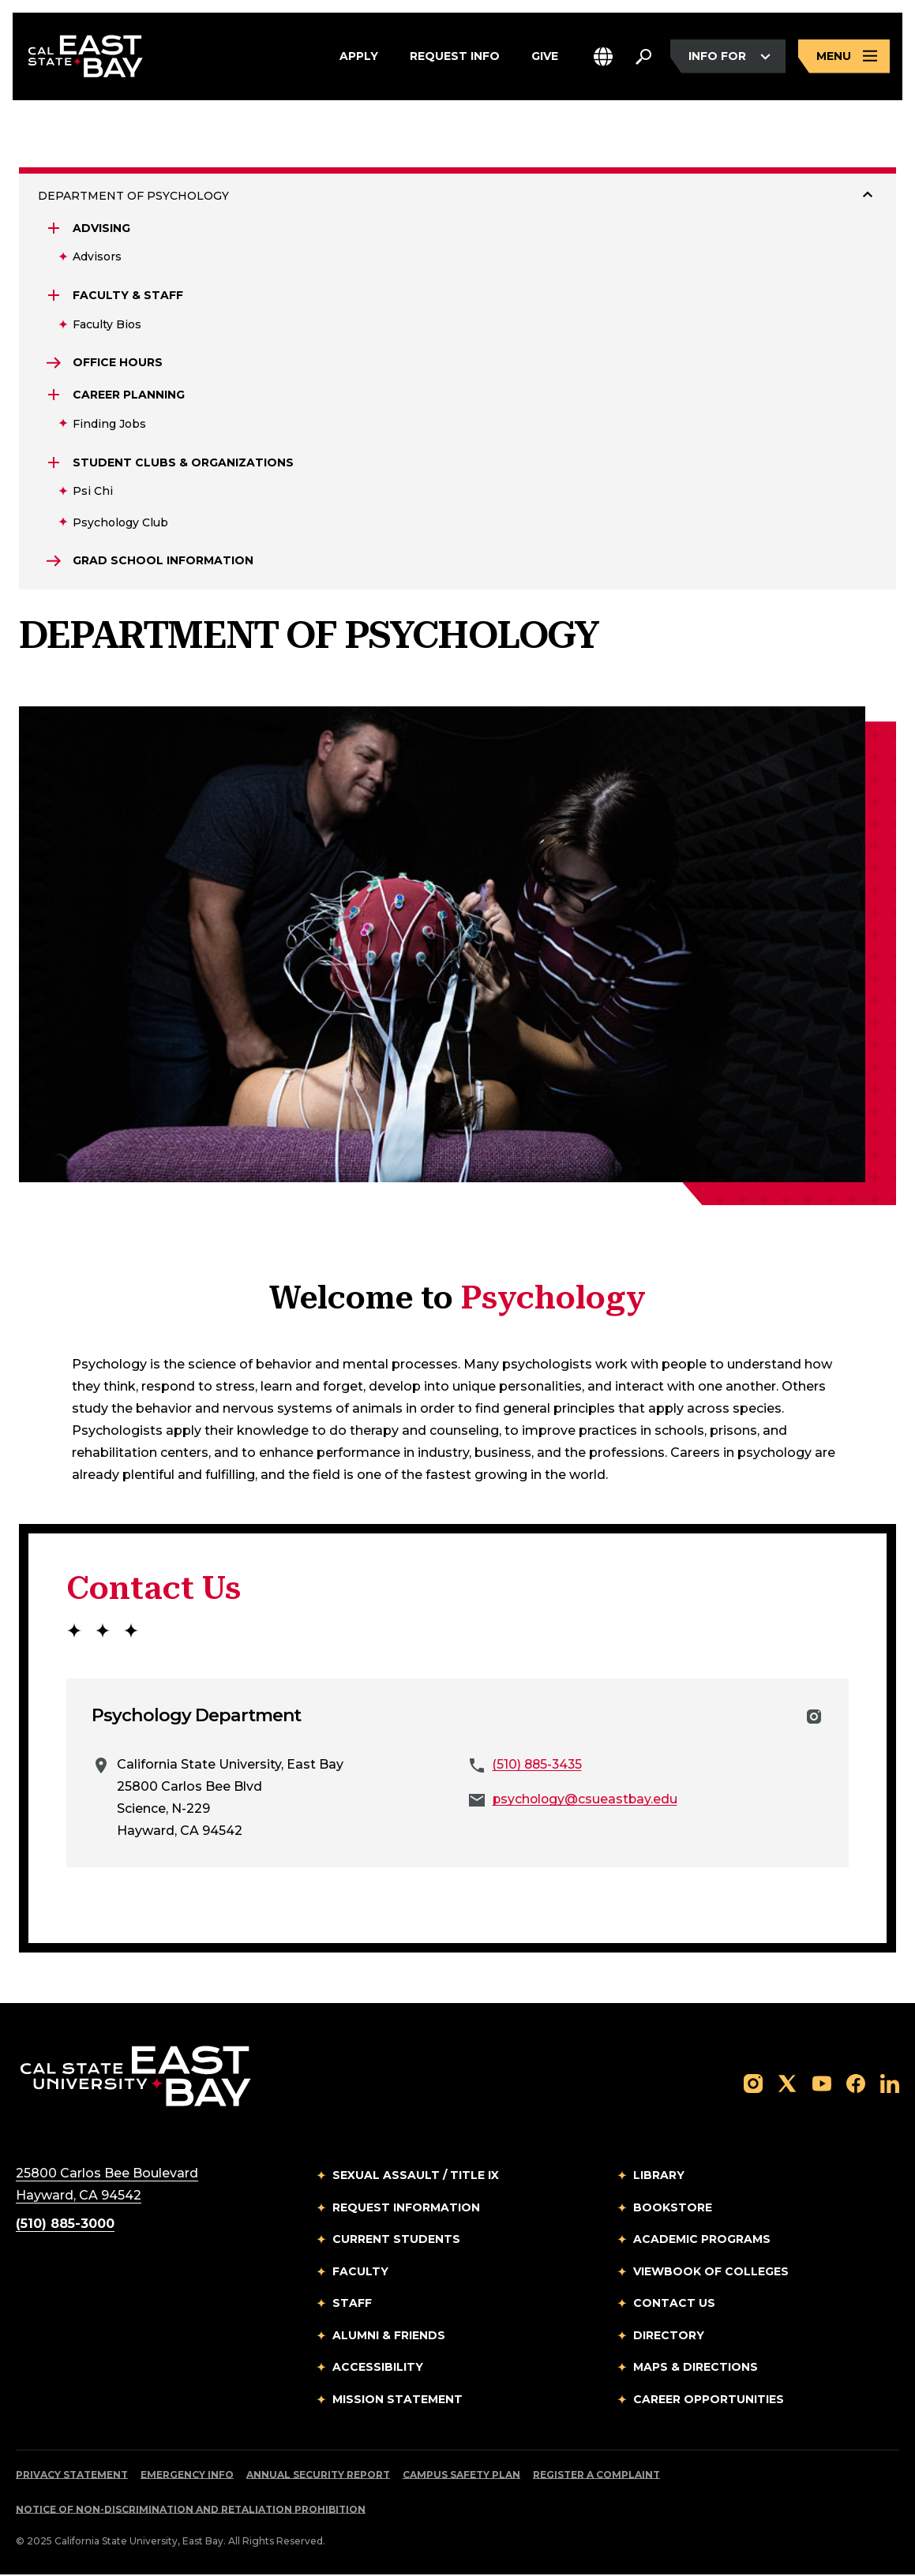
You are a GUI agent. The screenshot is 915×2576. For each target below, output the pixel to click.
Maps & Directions (695, 2368)
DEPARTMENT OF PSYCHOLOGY (133, 196)
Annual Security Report (318, 2476)
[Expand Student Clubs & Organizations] (53, 463)
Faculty (360, 2272)
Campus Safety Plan (461, 2476)
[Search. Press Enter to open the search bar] (643, 57)
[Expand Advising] (53, 228)
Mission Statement (397, 2400)
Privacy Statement (72, 2476)
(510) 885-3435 (539, 1765)
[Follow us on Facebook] (855, 2083)
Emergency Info (187, 2476)
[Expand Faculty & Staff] (53, 295)
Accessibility (377, 2368)
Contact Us (674, 2304)
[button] (603, 57)
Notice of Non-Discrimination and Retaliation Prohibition (191, 2511)
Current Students (396, 2240)
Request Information (406, 2208)
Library (658, 2177)
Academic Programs (702, 2240)
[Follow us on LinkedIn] (889, 2083)
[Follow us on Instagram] (753, 2083)
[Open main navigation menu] (844, 57)
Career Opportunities (708, 2400)
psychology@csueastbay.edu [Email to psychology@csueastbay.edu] (587, 1800)
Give (544, 57)
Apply (358, 57)
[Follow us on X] (787, 2083)
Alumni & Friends (388, 2336)
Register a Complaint (596, 2476)
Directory (668, 2336)
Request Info (455, 57)
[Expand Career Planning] (53, 395)
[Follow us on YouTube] (821, 2083)
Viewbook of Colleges (711, 2272)
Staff (352, 2304)
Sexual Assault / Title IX (415, 2177)
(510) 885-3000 (65, 2225)
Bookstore (672, 2208)
